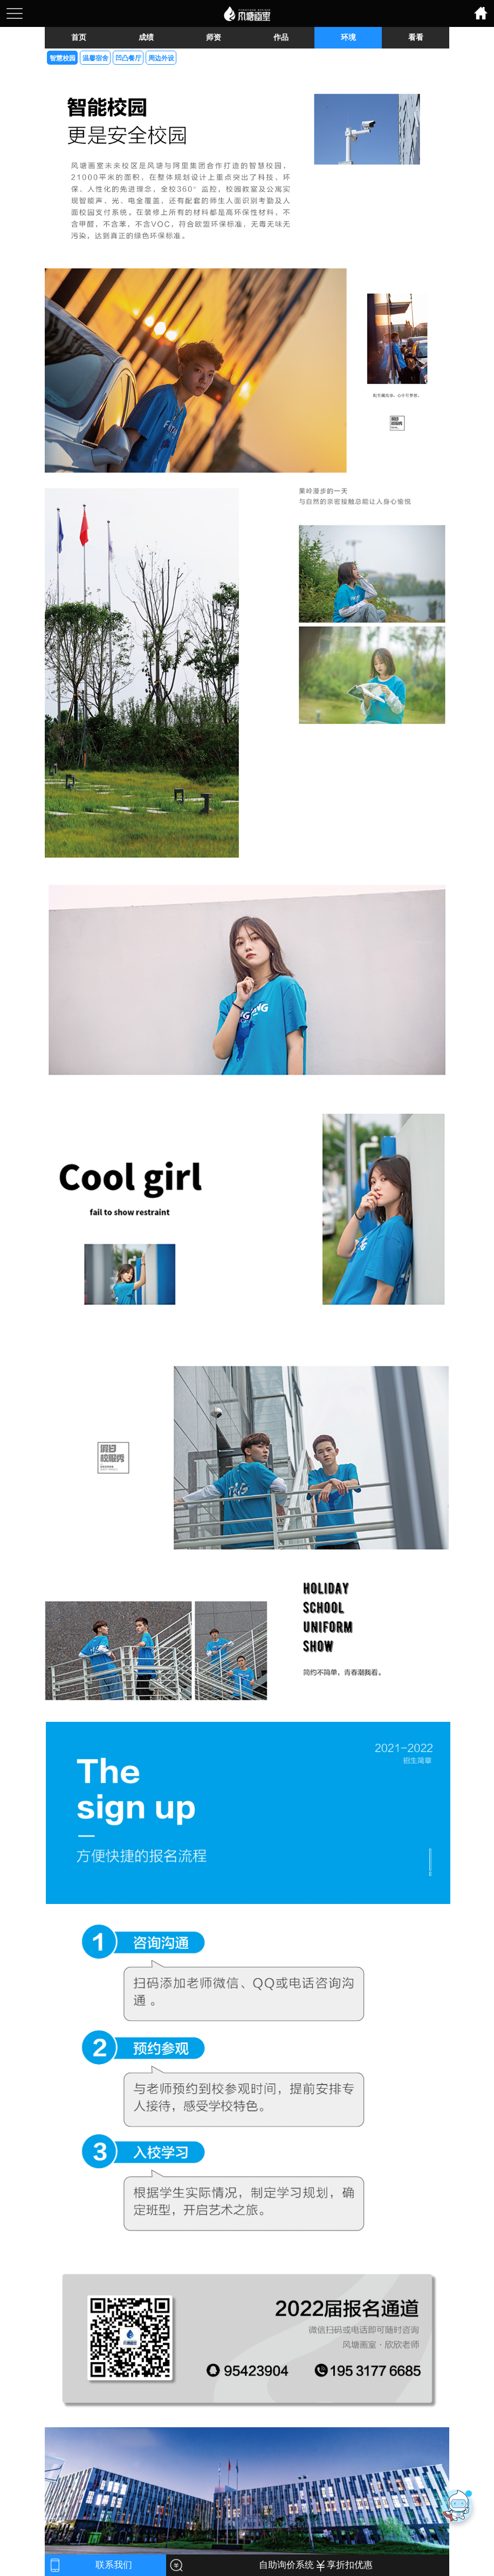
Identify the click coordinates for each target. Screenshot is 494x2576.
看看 (415, 37)
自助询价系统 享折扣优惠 (316, 2565)
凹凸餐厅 (128, 58)
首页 (78, 37)
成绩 (146, 37)
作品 (281, 37)
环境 (348, 37)
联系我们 (113, 2565)
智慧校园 (63, 58)
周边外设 (161, 58)
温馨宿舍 (95, 58)
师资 (213, 37)
